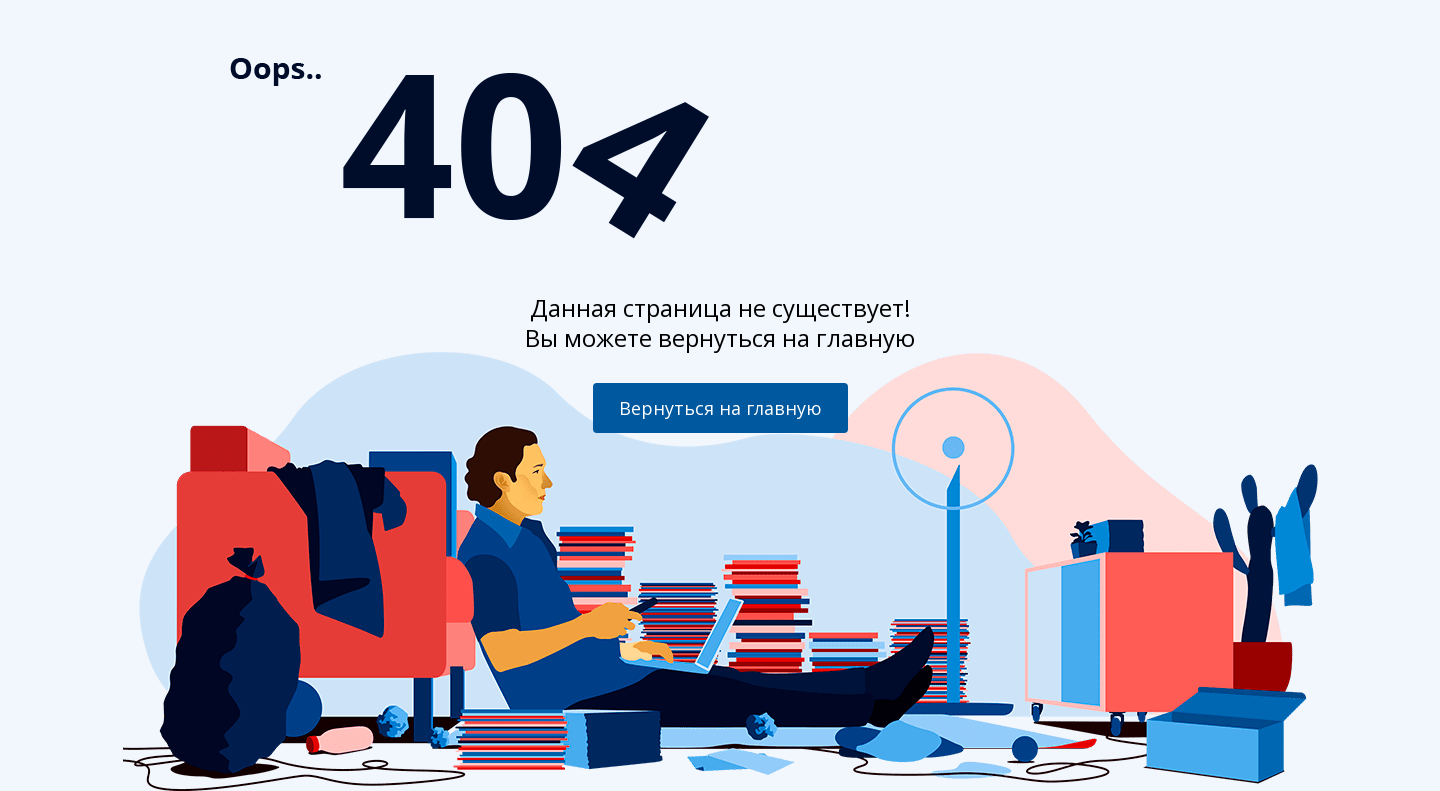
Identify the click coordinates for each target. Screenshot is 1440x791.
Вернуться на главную (720, 408)
